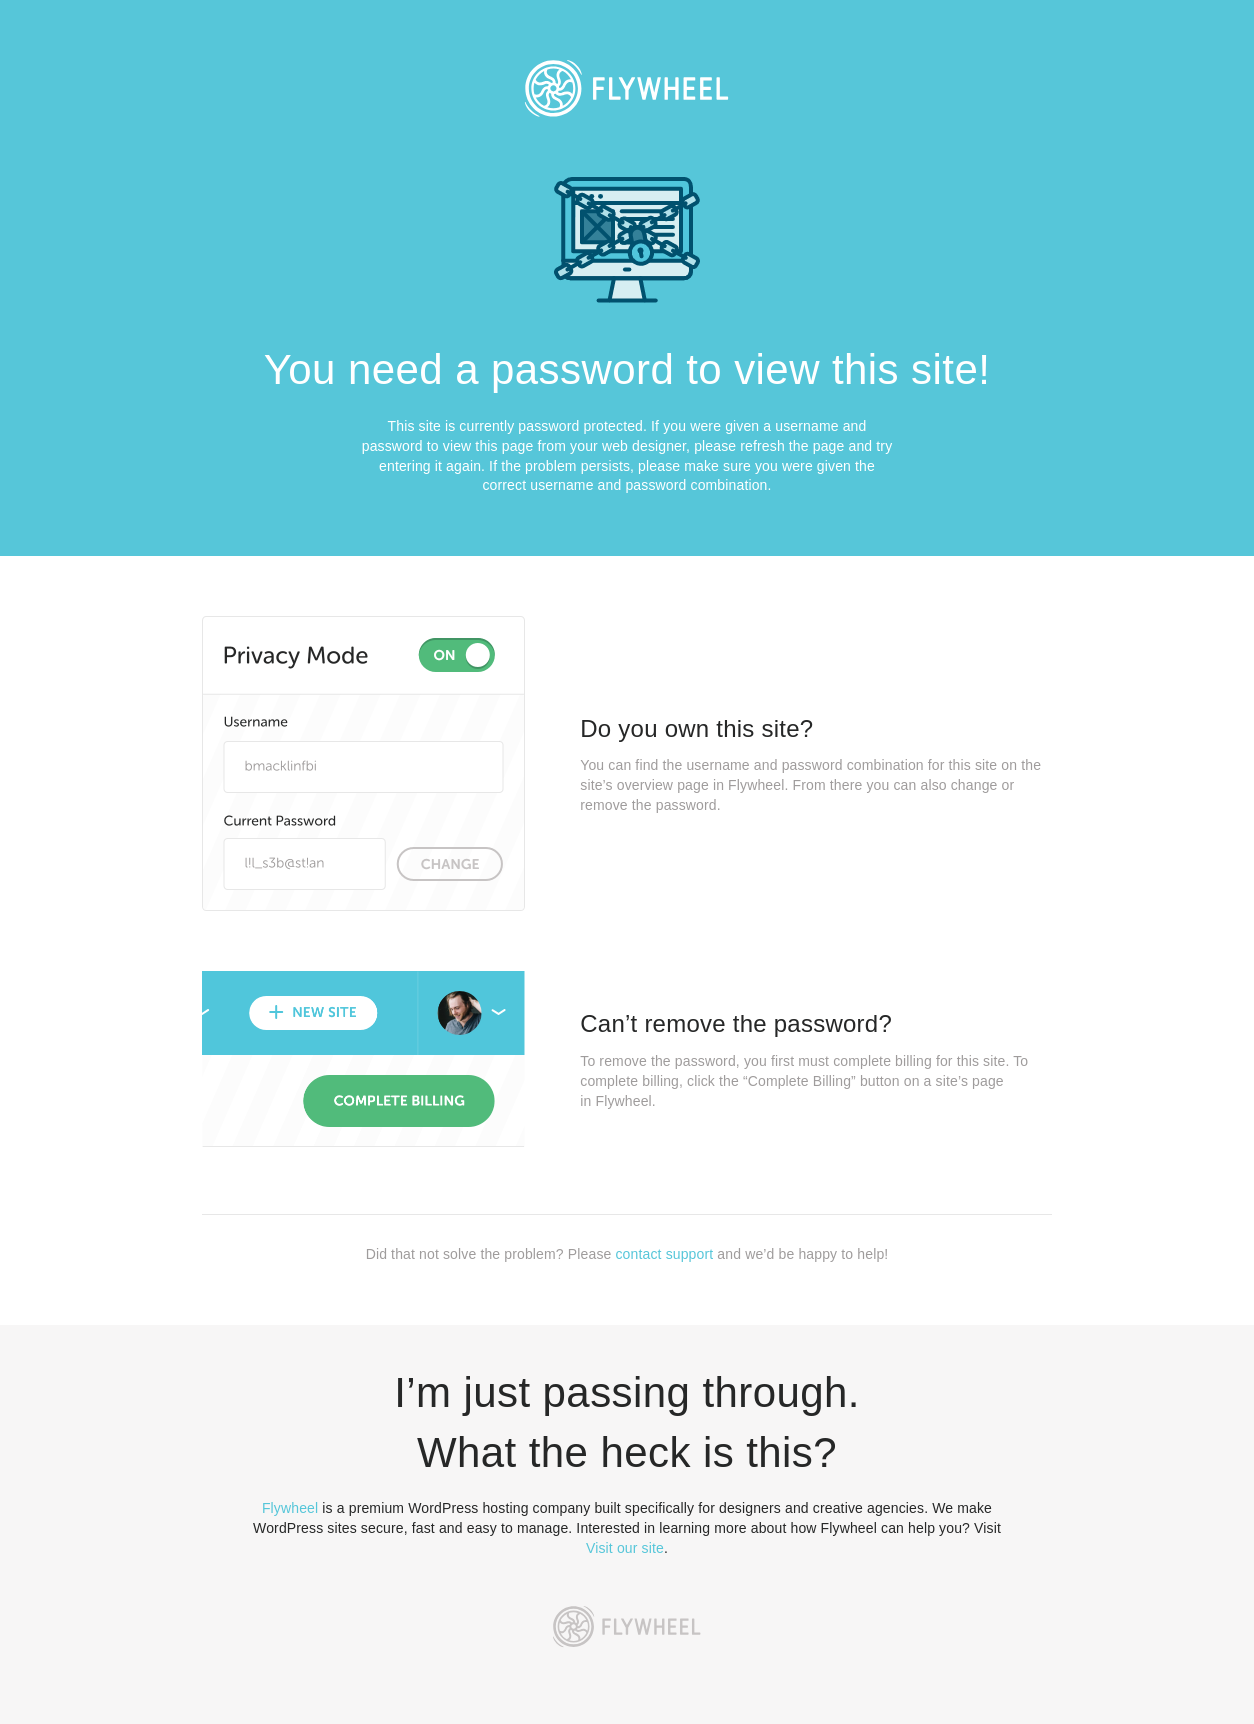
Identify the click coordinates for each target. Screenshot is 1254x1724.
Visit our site (625, 1548)
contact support (664, 1254)
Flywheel (290, 1508)
